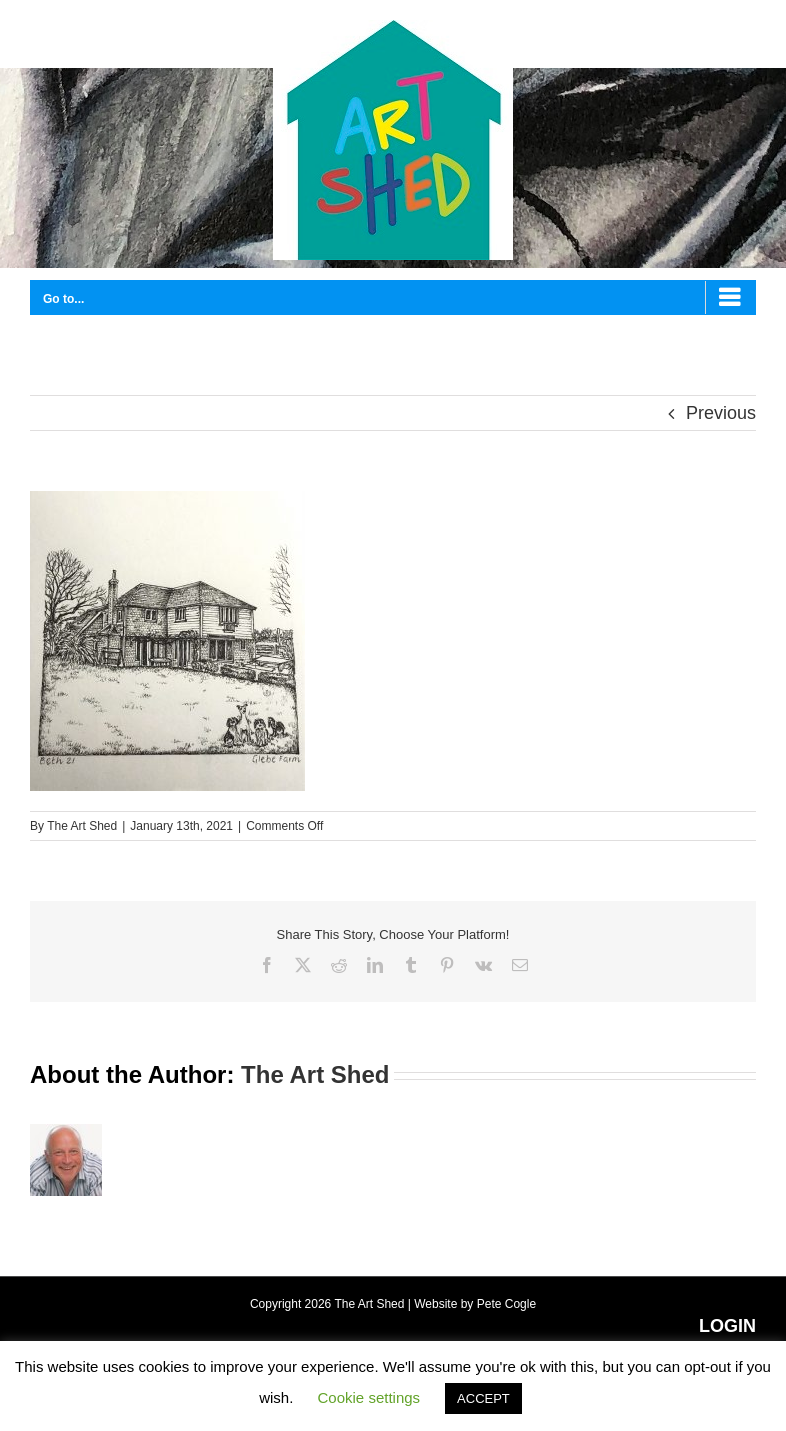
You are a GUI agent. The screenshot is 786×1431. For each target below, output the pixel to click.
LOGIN (727, 1326)
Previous (721, 413)
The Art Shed (82, 826)
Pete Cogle (506, 1304)
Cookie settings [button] (369, 1397)
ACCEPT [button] (483, 1398)
